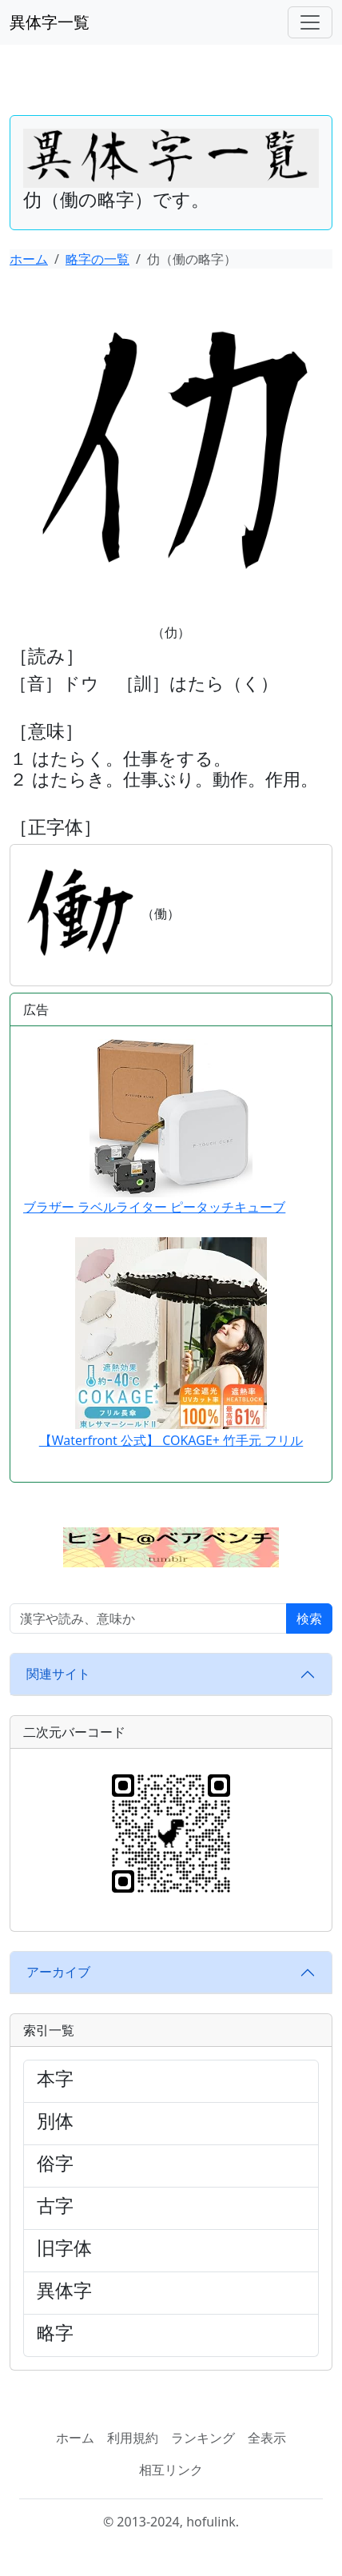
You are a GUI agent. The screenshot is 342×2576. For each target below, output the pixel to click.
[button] (171, 1546)
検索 (309, 1618)
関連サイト (58, 1673)
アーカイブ (58, 1972)
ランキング (203, 2438)
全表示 (267, 2438)
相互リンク (171, 2469)
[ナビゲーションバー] (310, 22)
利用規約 (132, 2438)
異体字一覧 (49, 22)
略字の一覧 (97, 259)
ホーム (29, 259)
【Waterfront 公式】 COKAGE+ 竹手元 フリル (171, 1440)
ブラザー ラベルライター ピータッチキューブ (154, 1127)
